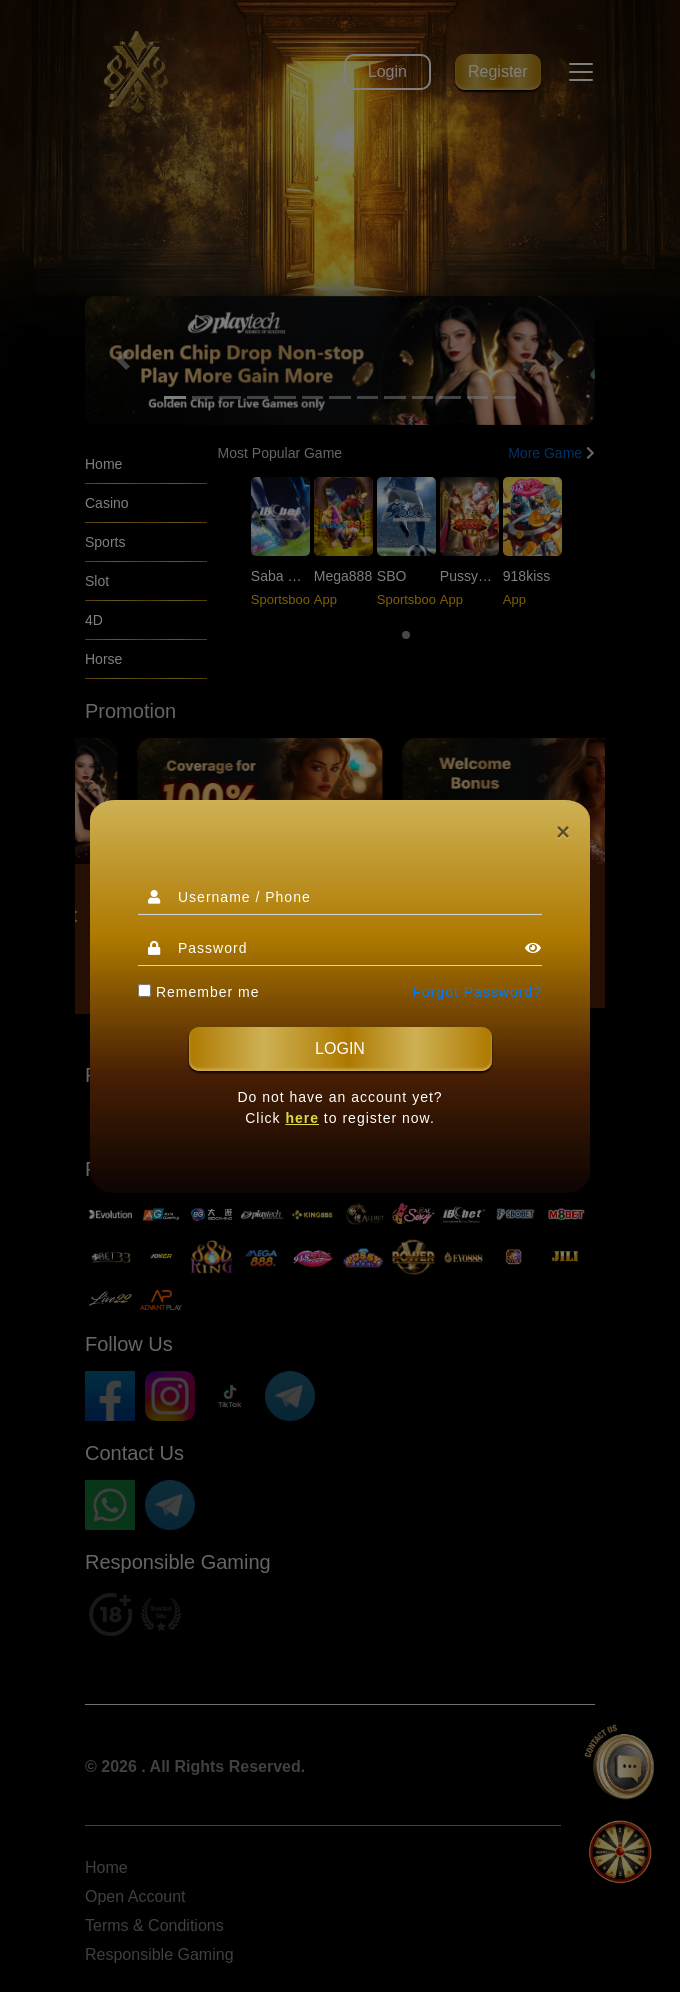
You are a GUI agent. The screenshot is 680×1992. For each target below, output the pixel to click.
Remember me (198, 992)
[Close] (563, 832)
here (302, 1118)
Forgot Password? (477, 992)
